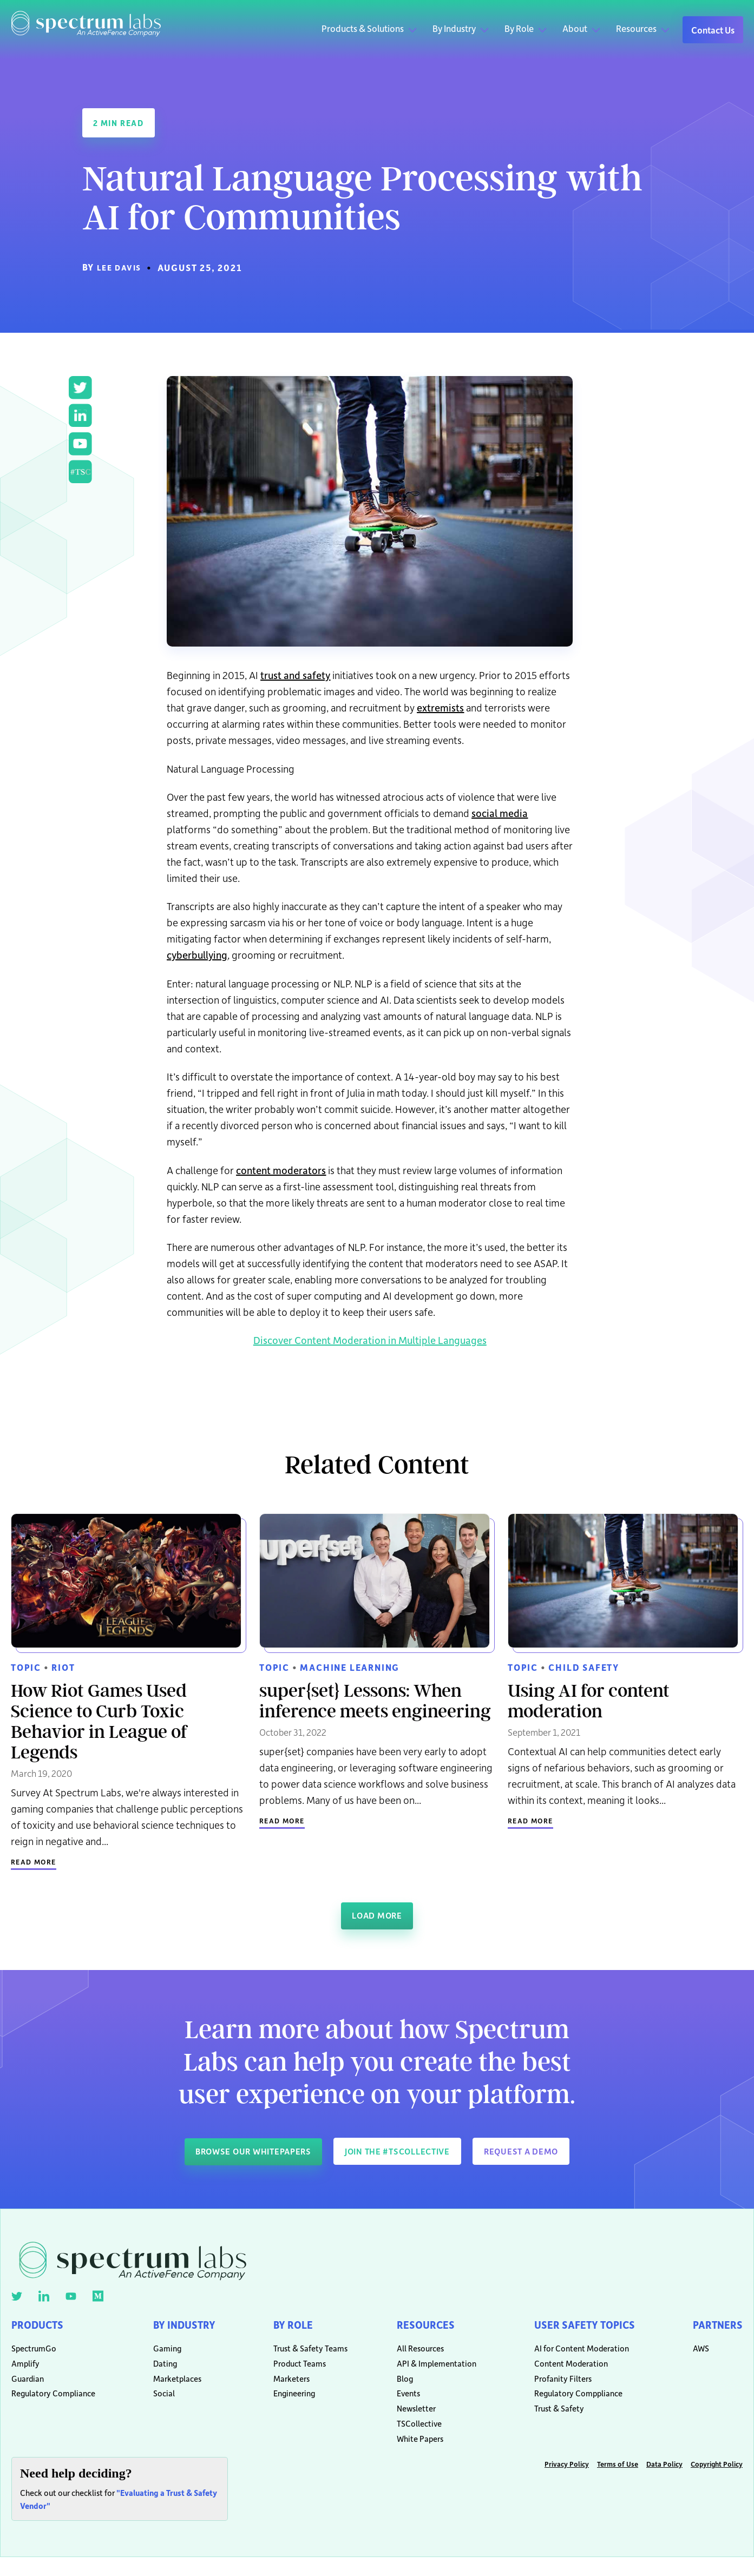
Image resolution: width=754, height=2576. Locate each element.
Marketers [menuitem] (289, 2388)
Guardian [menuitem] (27, 2388)
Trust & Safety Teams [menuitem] (303, 2354)
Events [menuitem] (401, 2405)
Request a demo (541, 2150)
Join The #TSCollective (401, 2150)
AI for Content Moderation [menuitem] (569, 2354)
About (574, 28)
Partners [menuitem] (715, 2325)
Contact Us (713, 30)
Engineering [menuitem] (291, 2405)
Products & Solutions (363, 28)
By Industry (454, 28)
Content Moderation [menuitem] (559, 2371)
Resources (636, 28)
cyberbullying (197, 953)
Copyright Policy (717, 2482)
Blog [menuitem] (398, 2388)
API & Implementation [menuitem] (429, 2371)
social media (499, 812)
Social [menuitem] (159, 2405)
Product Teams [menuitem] (297, 2371)
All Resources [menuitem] (413, 2354)
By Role (519, 28)
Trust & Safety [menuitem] (547, 2421)
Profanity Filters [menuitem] (551, 2388)
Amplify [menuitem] (25, 2371)
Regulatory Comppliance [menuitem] (566, 2405)
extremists (440, 706)
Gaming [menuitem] (162, 2354)
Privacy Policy (567, 2482)
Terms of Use (617, 2482)
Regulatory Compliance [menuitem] (53, 2405)
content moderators (281, 1169)
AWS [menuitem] (695, 2354)
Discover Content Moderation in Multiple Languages (370, 1339)
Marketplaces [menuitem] (172, 2388)
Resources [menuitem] (422, 2325)
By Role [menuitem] (292, 2325)
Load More (377, 1914)
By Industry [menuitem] (183, 2325)
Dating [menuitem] (160, 2371)
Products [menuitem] (41, 2325)
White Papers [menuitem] (413, 2455)
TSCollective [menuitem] (412, 2439)
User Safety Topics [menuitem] (578, 2325)
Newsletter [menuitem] (409, 2421)
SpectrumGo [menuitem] (33, 2354)
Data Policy (664, 2482)
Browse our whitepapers (237, 2150)
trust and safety (295, 674)
